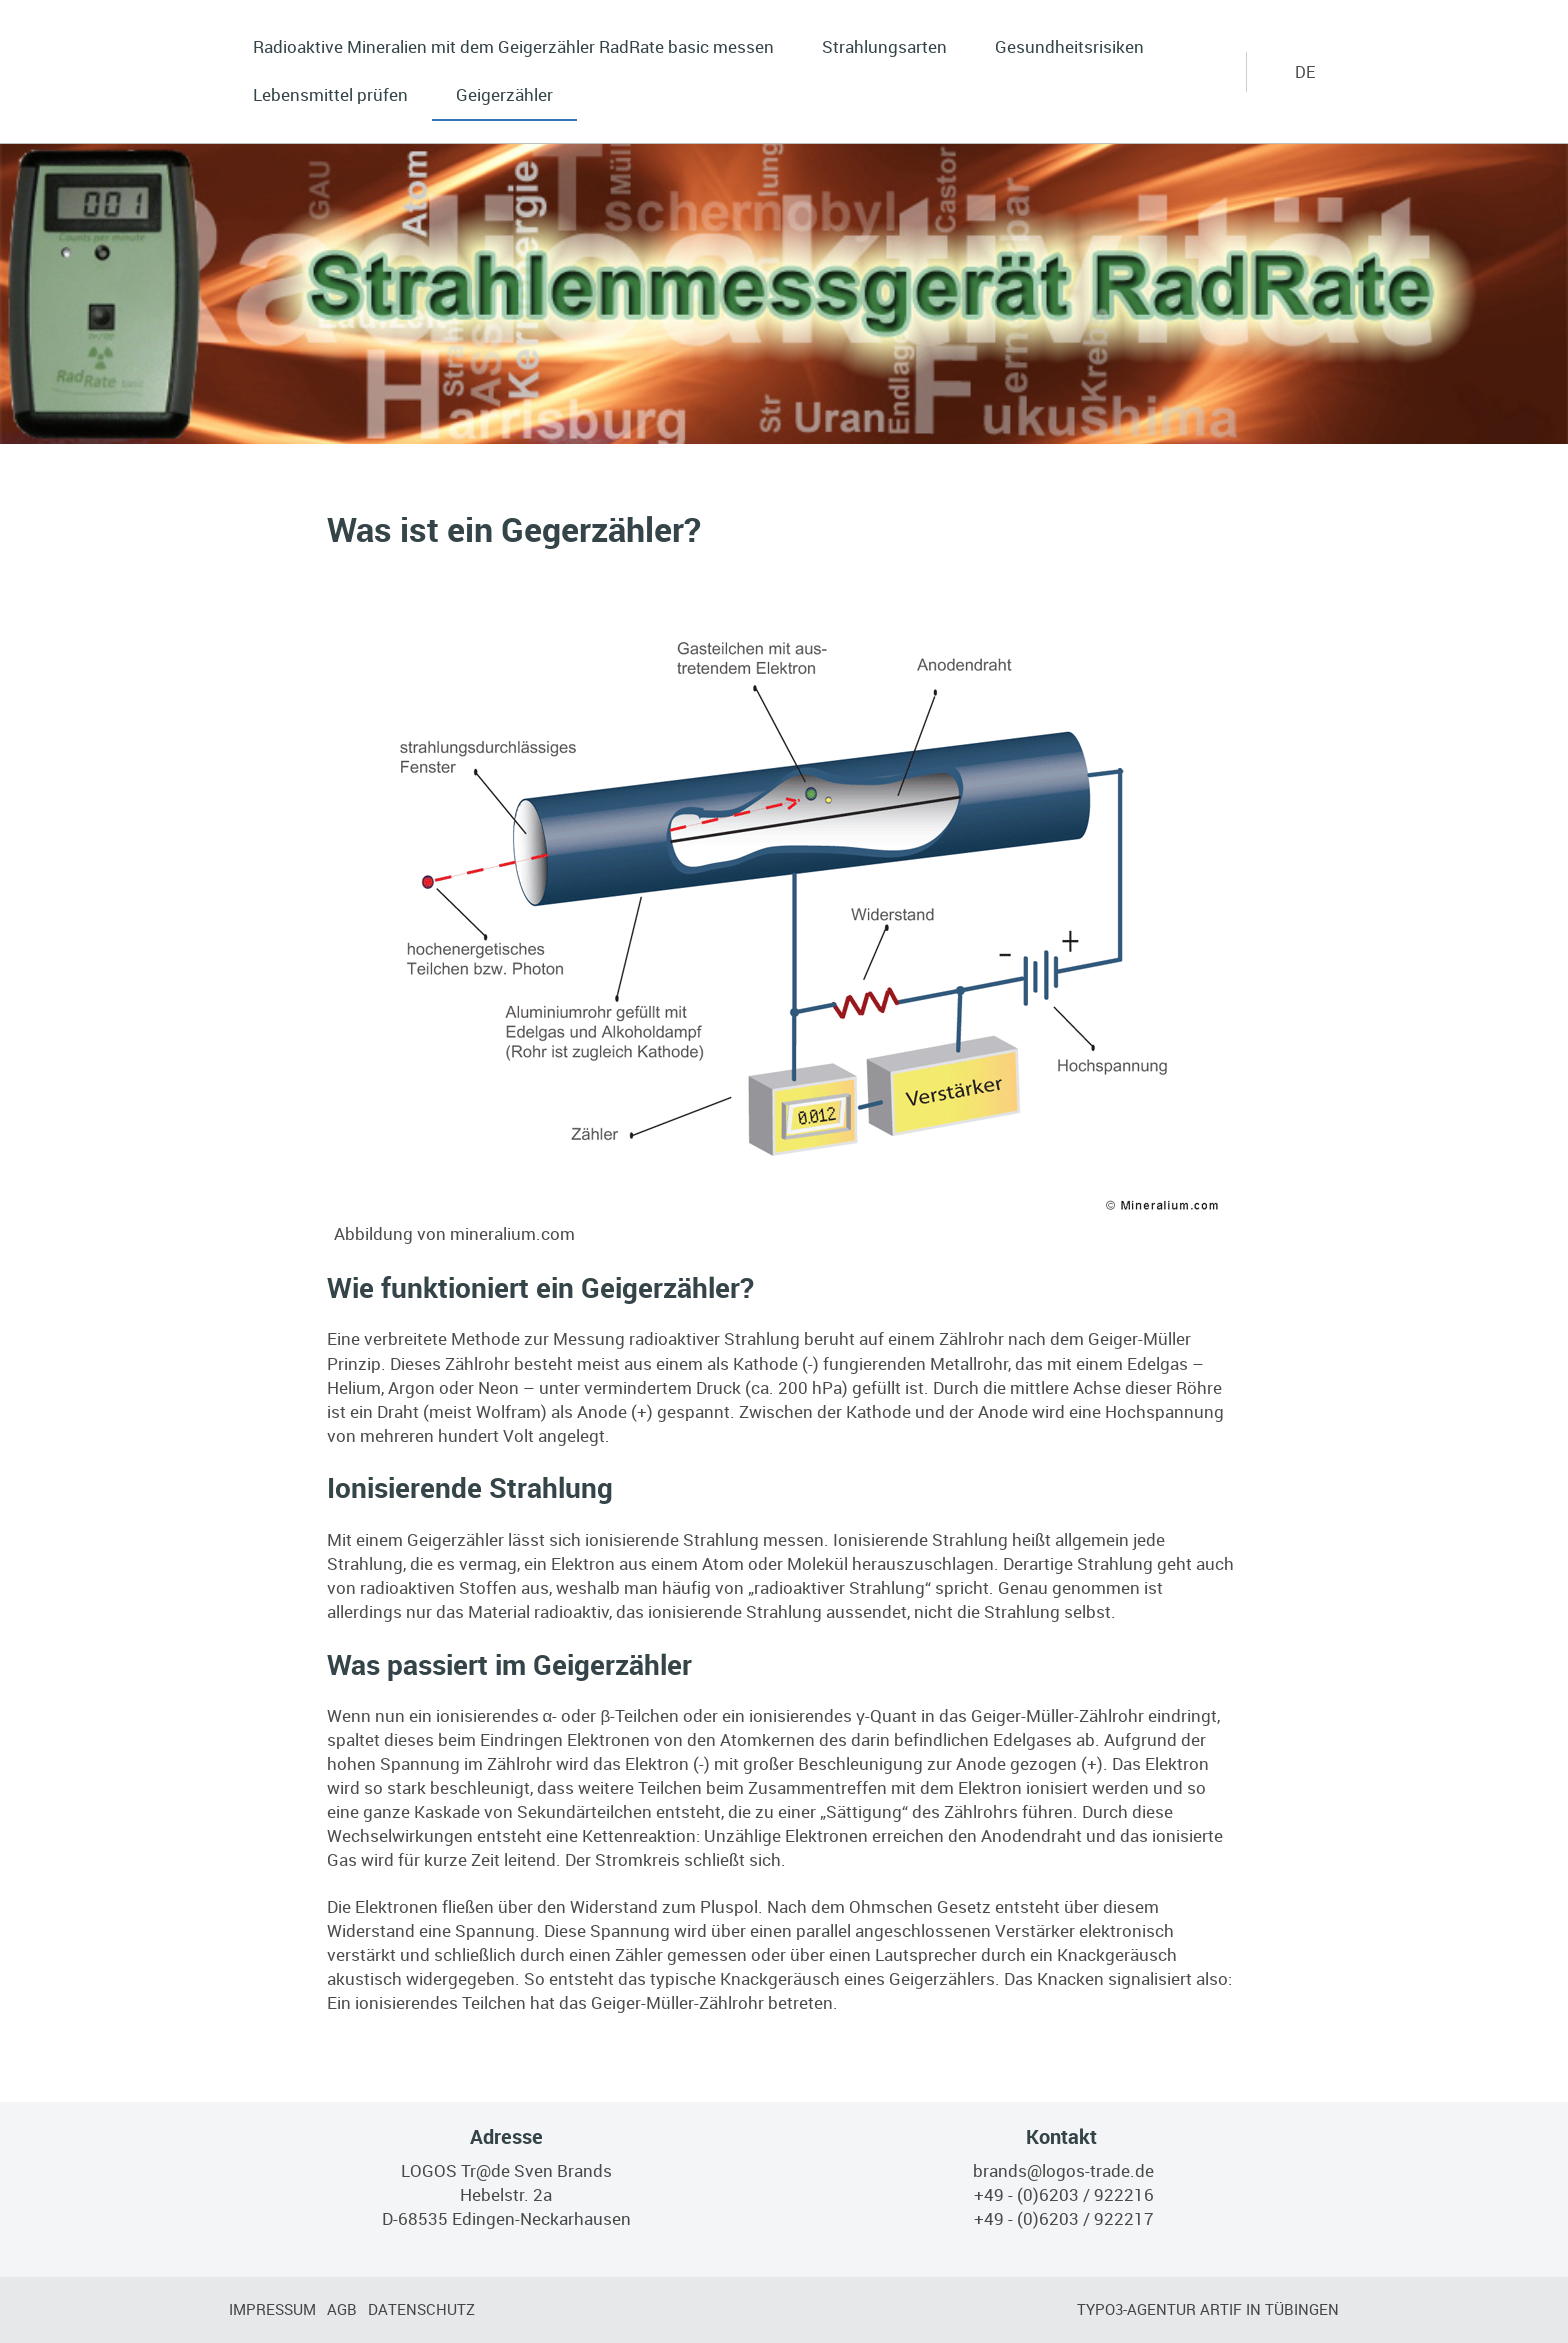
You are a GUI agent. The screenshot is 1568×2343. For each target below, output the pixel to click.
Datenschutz (421, 2309)
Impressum (272, 2309)
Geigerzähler (504, 94)
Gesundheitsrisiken (1069, 46)
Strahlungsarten (884, 46)
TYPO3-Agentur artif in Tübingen (1208, 2309)
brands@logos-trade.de (1063, 2170)
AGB (342, 2309)
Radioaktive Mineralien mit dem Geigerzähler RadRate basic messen (513, 46)
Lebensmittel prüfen (330, 94)
